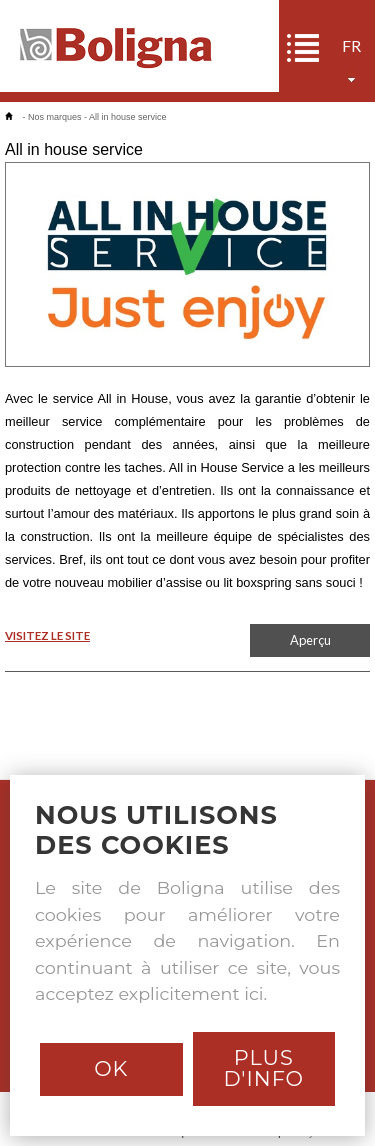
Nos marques (55, 117)
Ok (111, 1068)
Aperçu (310, 640)
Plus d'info (263, 1068)
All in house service (128, 117)
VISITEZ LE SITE (47, 635)
